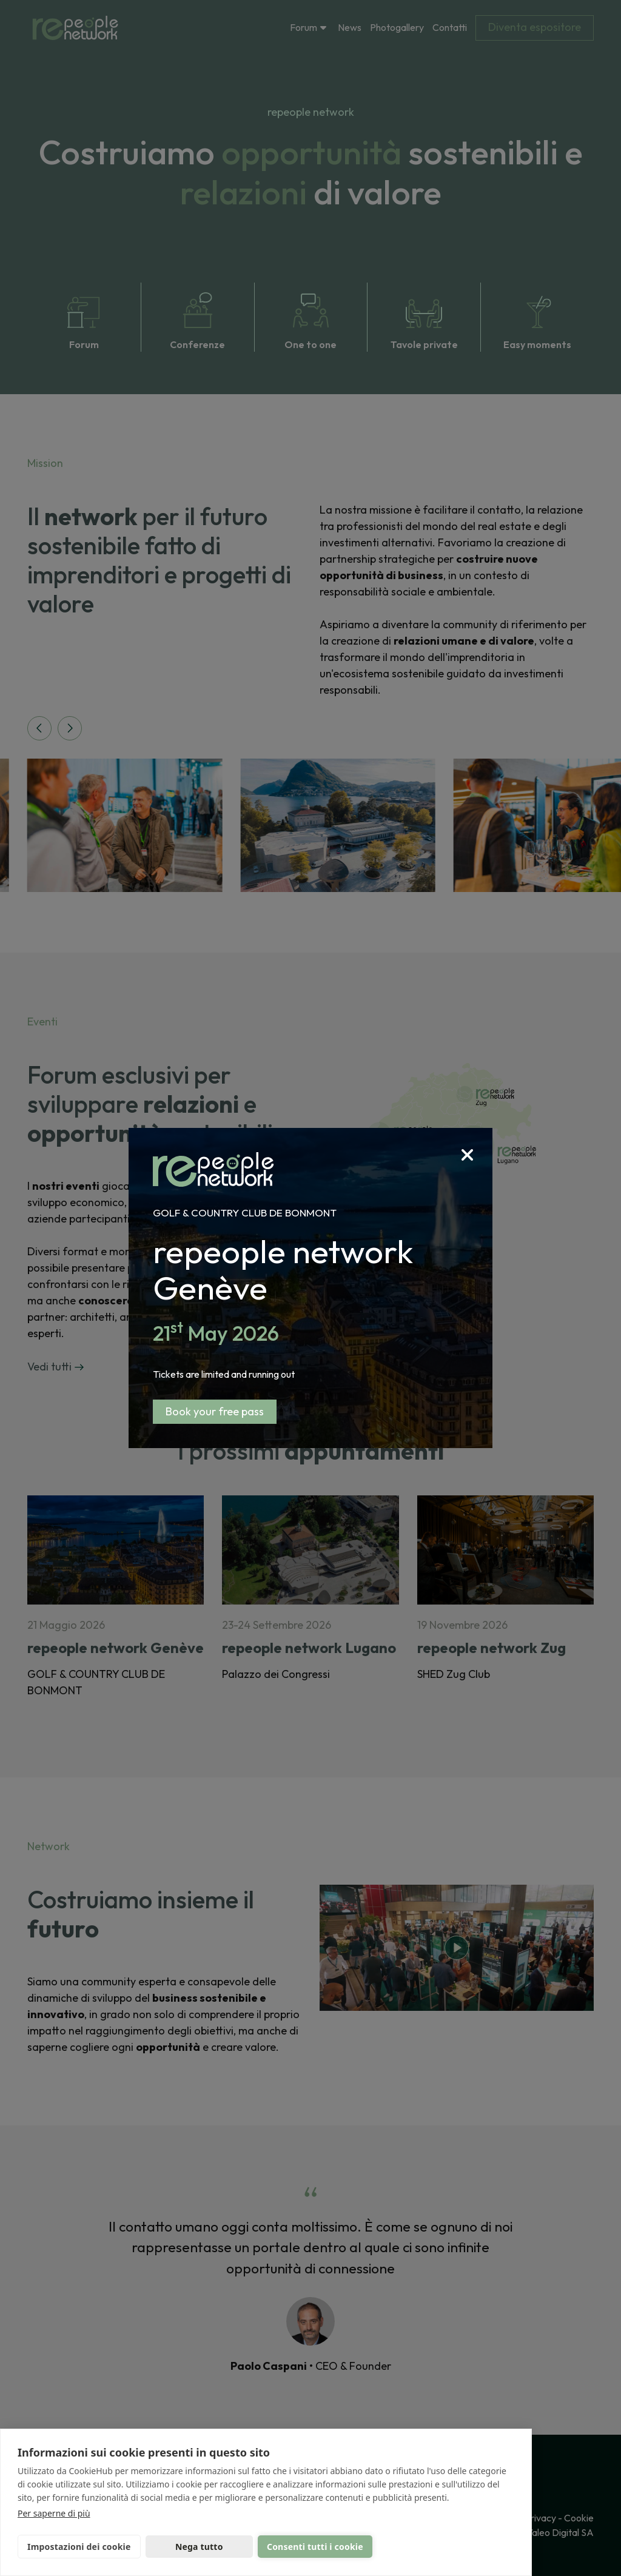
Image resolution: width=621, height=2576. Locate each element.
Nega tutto (199, 2546)
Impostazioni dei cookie (79, 2546)
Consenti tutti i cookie (315, 2546)
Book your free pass (215, 1411)
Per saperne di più (54, 2513)
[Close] (477, 1143)
